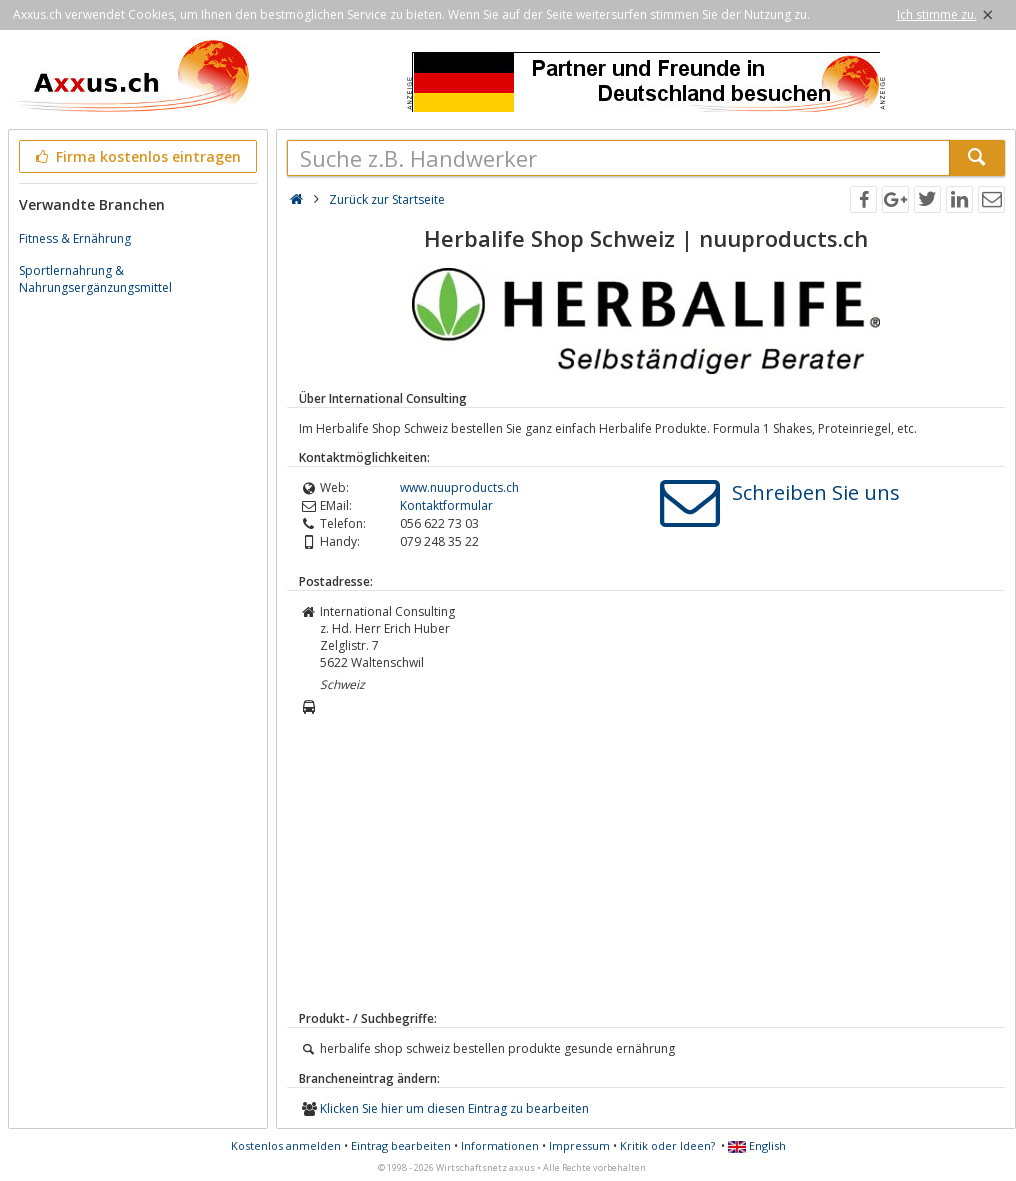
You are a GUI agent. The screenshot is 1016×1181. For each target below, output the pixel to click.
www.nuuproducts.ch (459, 487)
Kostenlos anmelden (286, 1145)
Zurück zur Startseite (387, 199)
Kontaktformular (446, 505)
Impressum (579, 1145)
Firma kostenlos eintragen (136, 156)
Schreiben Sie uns (816, 492)
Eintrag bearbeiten (401, 1145)
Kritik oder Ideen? (667, 1145)
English (757, 1145)
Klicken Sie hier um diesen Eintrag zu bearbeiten (454, 1108)
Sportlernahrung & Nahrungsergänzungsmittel (95, 279)
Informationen (500, 1145)
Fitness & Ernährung (75, 238)
